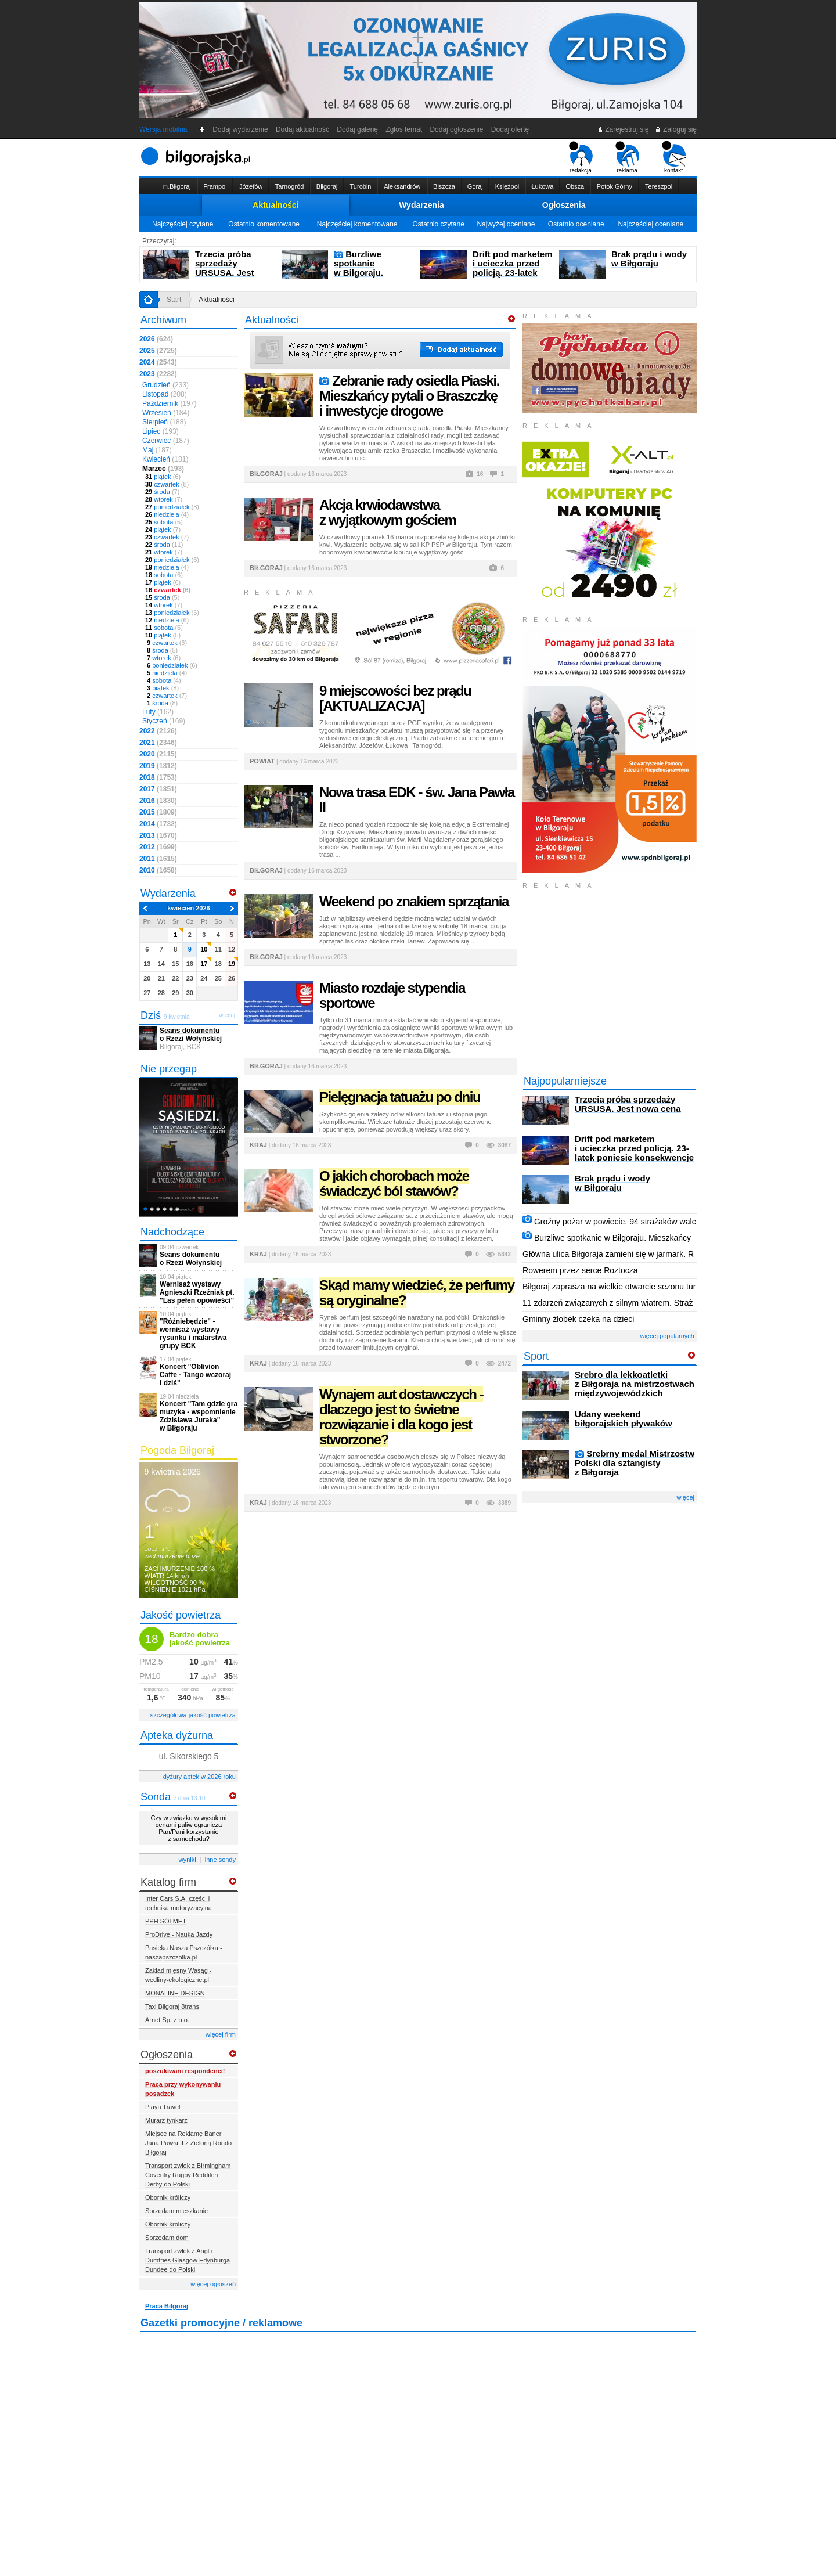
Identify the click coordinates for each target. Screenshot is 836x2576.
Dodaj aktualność (302, 129)
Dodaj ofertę (510, 129)
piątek (163, 476)
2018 (158, 777)
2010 (158, 870)
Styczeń (163, 721)
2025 (158, 351)
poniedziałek (172, 506)
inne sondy (220, 1859)
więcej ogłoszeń (213, 2283)
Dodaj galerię (357, 129)
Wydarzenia (421, 205)
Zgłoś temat (404, 129)
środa (162, 491)
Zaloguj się (676, 129)
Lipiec (160, 431)
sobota (164, 521)
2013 (158, 835)
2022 (158, 731)
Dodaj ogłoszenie (456, 129)
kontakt (674, 157)
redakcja (581, 157)
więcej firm (221, 2034)
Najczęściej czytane (182, 224)
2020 (158, 754)
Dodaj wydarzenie (240, 129)
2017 (158, 789)
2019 (158, 766)
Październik (169, 403)
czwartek (167, 484)
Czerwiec (165, 441)
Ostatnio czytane (438, 224)
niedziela (167, 514)
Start (174, 300)
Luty (158, 712)
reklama (627, 157)
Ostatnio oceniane (576, 224)
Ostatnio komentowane (264, 224)
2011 (158, 859)
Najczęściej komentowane (357, 224)
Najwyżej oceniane (506, 224)
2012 (158, 847)
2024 (158, 362)
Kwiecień (165, 459)
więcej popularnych (667, 1335)
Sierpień (164, 422)
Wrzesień (165, 413)
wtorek (163, 499)
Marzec (163, 468)
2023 (158, 374)
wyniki (187, 1859)
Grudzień (165, 385)
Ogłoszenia (564, 205)
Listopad (164, 394)
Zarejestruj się (623, 129)
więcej (685, 1497)
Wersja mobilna (163, 129)
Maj (157, 450)
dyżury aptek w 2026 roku (199, 1776)
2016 (158, 801)
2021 (158, 742)
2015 (158, 812)
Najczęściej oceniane (650, 224)
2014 (158, 824)
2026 (156, 339)
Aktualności (275, 205)
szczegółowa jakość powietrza (193, 1715)
